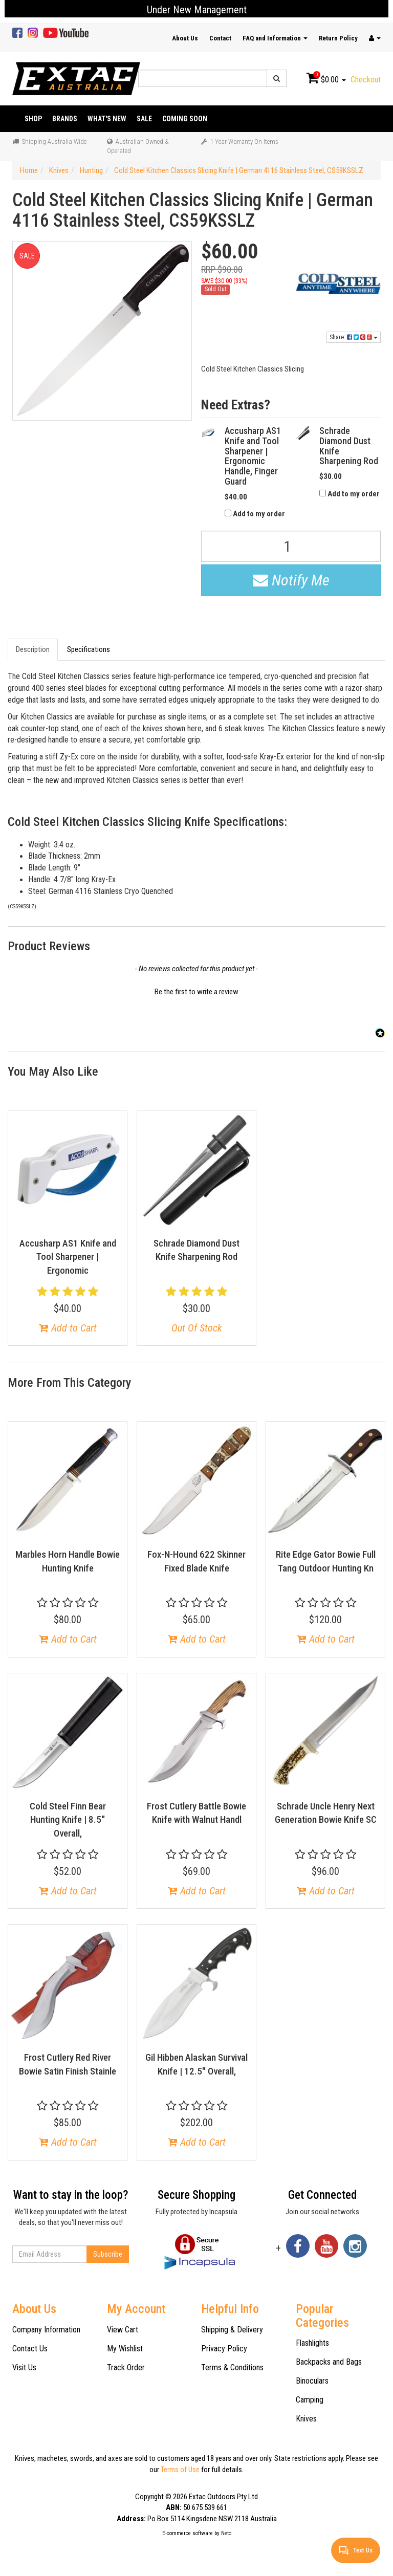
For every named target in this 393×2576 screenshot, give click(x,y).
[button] (196, 990)
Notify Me (291, 580)
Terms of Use (180, 2469)
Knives (306, 2419)
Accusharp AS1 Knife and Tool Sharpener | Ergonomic (67, 1256)
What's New (107, 119)
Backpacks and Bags (329, 2362)
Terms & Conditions (232, 2367)
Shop (33, 119)
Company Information (46, 2329)
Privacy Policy (224, 2348)
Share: (354, 337)
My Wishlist (125, 2348)
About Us (185, 38)
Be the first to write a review (196, 991)
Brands (64, 119)
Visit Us (24, 2367)
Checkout (366, 79)
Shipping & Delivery (232, 2329)
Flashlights (312, 2343)
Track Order (126, 2367)
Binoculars (312, 2381)
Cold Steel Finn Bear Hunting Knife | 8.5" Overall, (68, 1819)
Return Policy (338, 38)
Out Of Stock (196, 1328)
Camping (309, 2400)
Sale (144, 119)
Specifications (88, 649)
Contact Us (30, 2348)
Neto (226, 2533)
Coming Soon (184, 119)
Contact (220, 38)
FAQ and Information (275, 38)
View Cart (122, 2329)
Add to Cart (68, 1328)
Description (33, 649)
